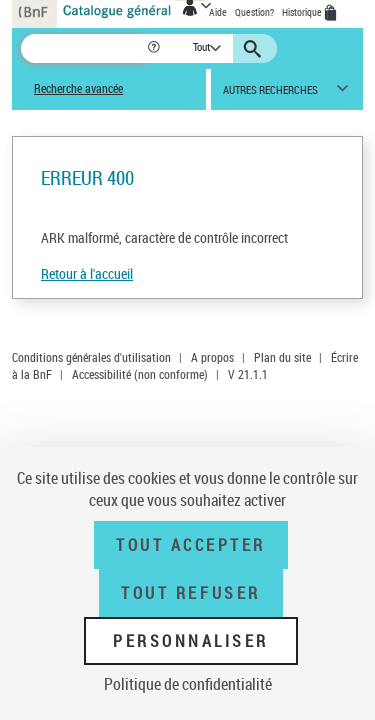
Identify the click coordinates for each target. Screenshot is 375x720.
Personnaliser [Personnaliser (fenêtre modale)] (191, 641)
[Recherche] (83, 48)
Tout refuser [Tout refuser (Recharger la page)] (190, 593)
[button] (155, 48)
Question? (254, 12)
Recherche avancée (78, 88)
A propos (212, 357)
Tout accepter (191, 545)
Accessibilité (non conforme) (140, 374)
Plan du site (282, 357)
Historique (303, 12)
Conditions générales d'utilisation (91, 357)
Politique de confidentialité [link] (188, 684)
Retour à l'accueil (87, 273)
